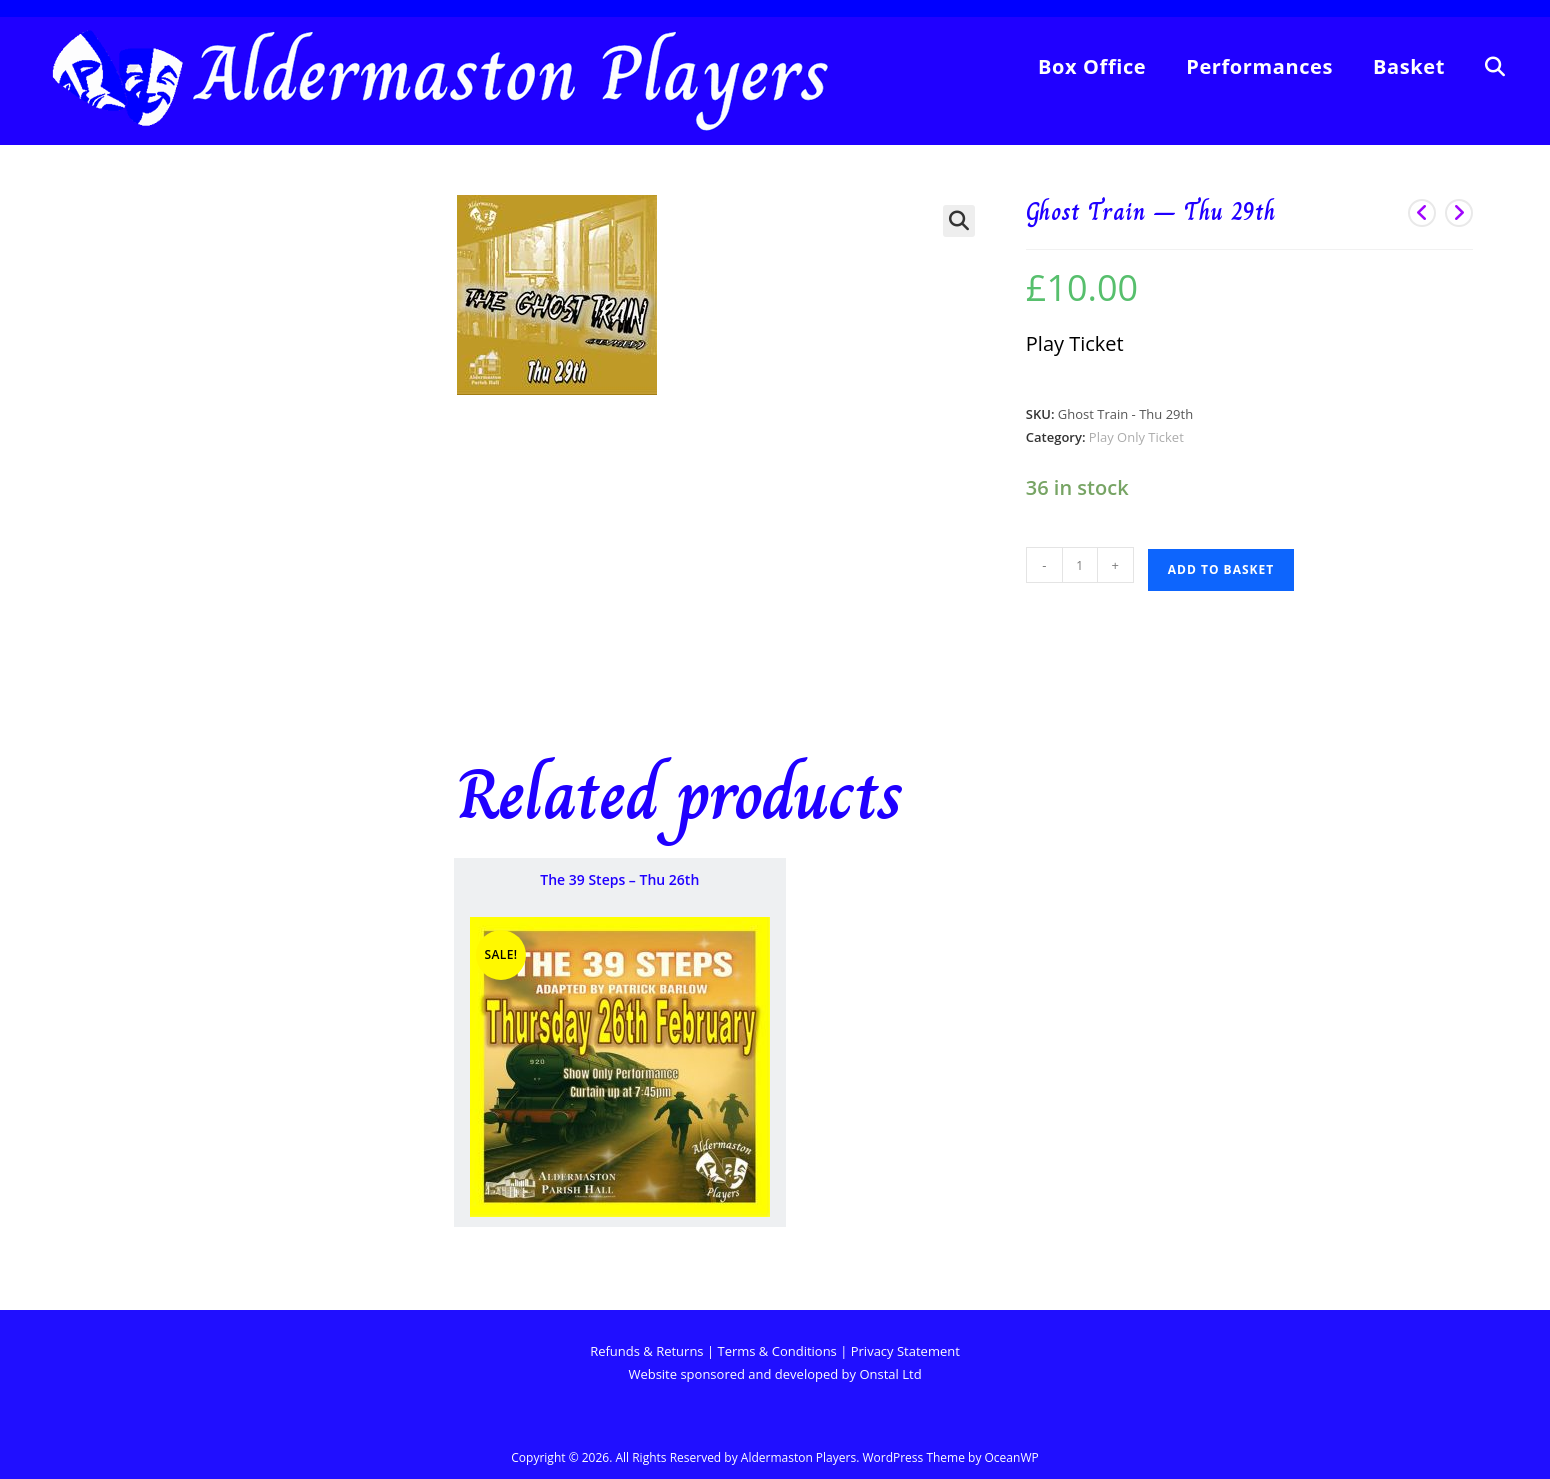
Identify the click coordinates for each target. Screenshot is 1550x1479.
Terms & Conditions (776, 1351)
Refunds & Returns (648, 1351)
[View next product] (1459, 213)
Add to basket (1221, 569)
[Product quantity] (1080, 565)
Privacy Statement (905, 1351)
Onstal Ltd (890, 1374)
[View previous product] (1422, 213)
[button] (959, 221)
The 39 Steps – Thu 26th (619, 879)
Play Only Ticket (1136, 437)
